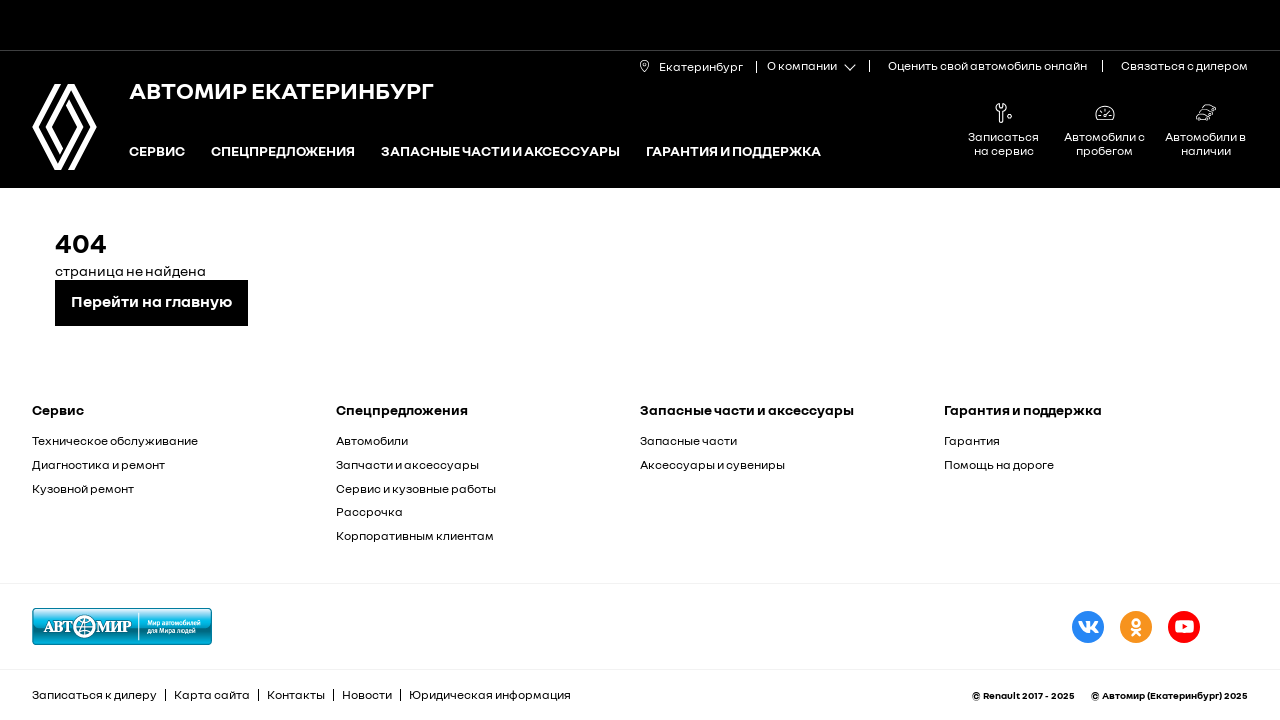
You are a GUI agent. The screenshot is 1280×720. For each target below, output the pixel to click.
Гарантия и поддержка (733, 151)
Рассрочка (369, 511)
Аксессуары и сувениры (712, 464)
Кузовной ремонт (83, 488)
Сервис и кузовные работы (416, 488)
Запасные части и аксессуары (500, 151)
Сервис (157, 151)
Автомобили (372, 440)
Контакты (296, 694)
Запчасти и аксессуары (407, 464)
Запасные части (688, 440)
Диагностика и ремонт (98, 464)
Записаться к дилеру (94, 694)
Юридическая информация (490, 694)
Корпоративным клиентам (415, 535)
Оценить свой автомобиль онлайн (987, 65)
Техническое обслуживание (115, 440)
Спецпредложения (283, 151)
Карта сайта (212, 694)
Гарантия (972, 440)
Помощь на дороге (999, 464)
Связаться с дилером (1184, 65)
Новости (367, 694)
